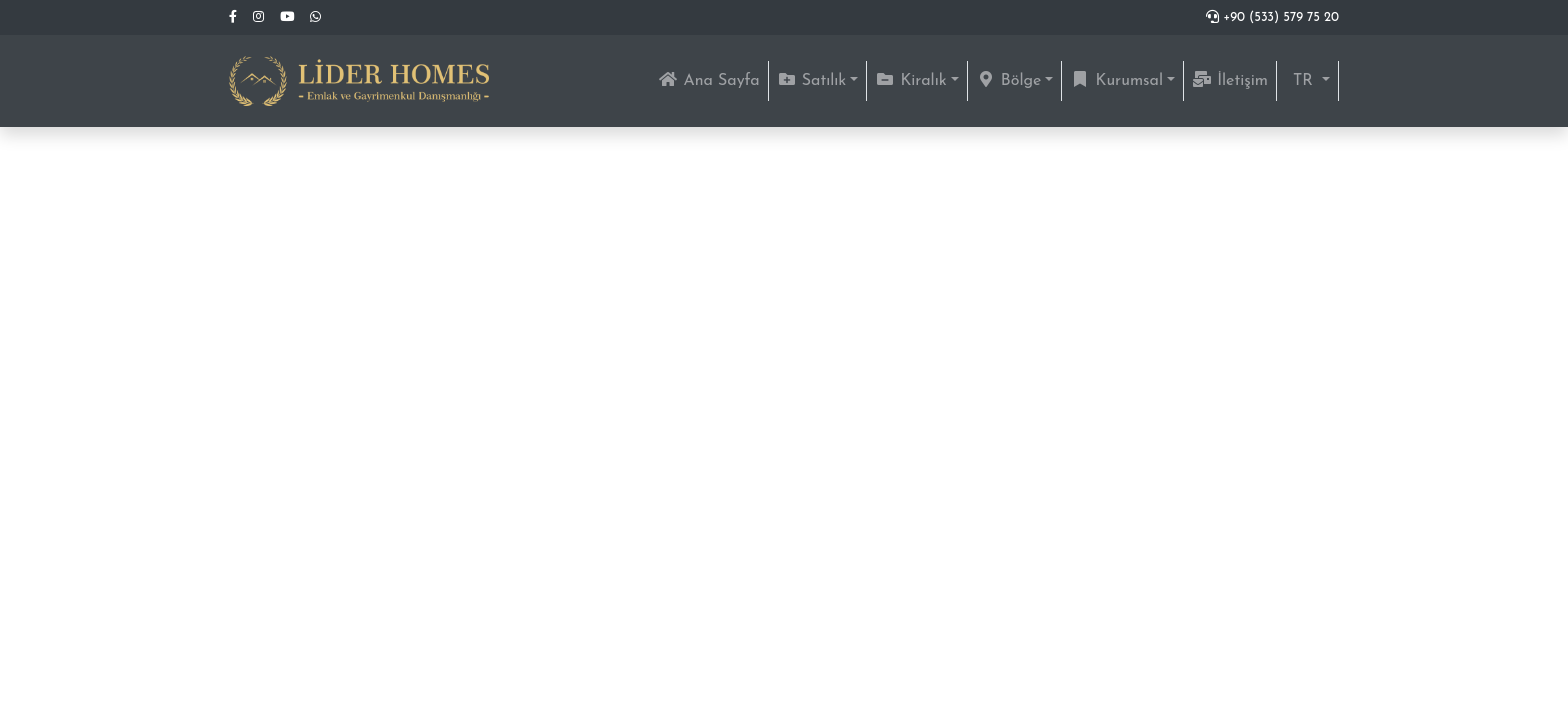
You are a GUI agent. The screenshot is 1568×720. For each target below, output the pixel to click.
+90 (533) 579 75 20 (1272, 17)
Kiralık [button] (910, 80)
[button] (1307, 81)
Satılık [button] (812, 80)
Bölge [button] (1009, 80)
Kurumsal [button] (1116, 80)
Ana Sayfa (712, 78)
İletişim (1230, 80)
